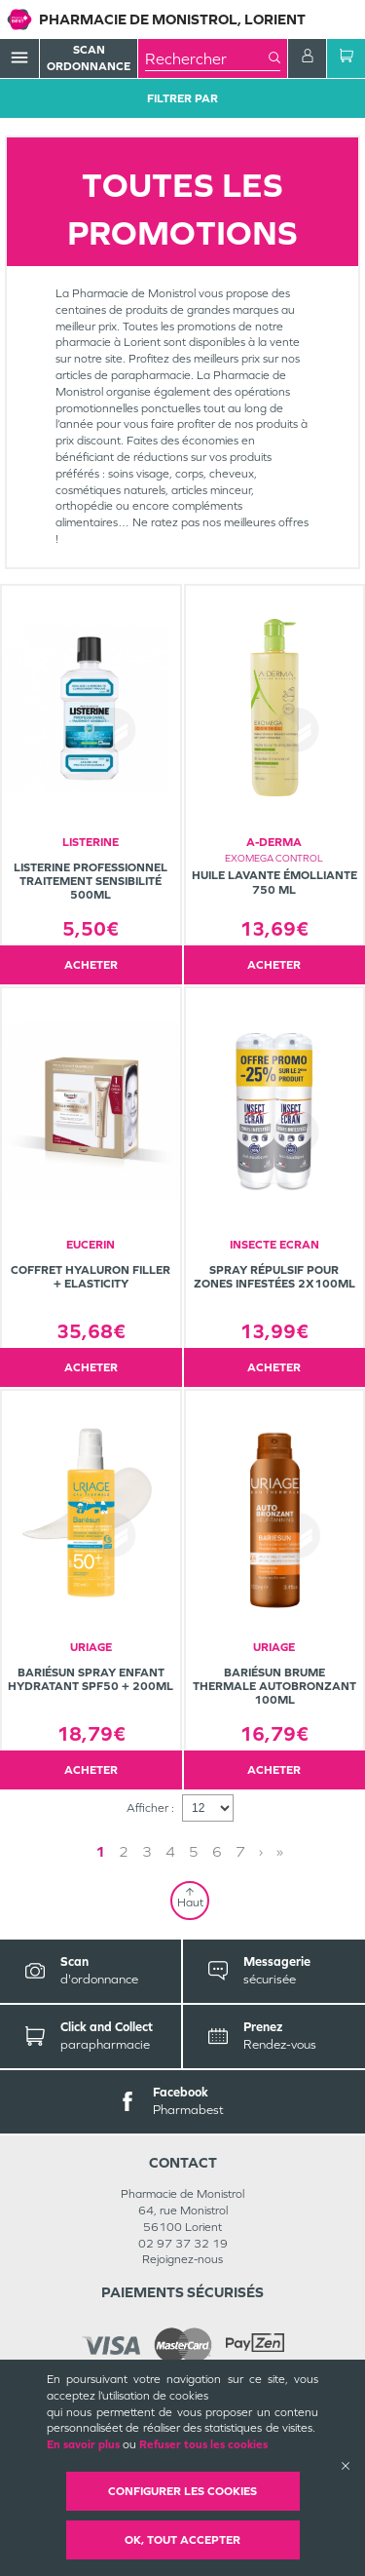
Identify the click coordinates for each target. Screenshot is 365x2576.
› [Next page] (261, 1851)
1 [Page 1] (100, 1851)
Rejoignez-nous (182, 2259)
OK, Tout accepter (182, 2540)
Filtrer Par (182, 98)
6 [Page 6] (217, 1851)
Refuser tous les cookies (203, 2444)
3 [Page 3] (147, 1851)
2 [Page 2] (123, 1851)
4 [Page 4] (170, 1851)
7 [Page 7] (240, 1851)
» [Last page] (279, 1851)
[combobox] (207, 58)
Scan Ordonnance (88, 58)
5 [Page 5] (194, 1851)
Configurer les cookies (182, 2491)
